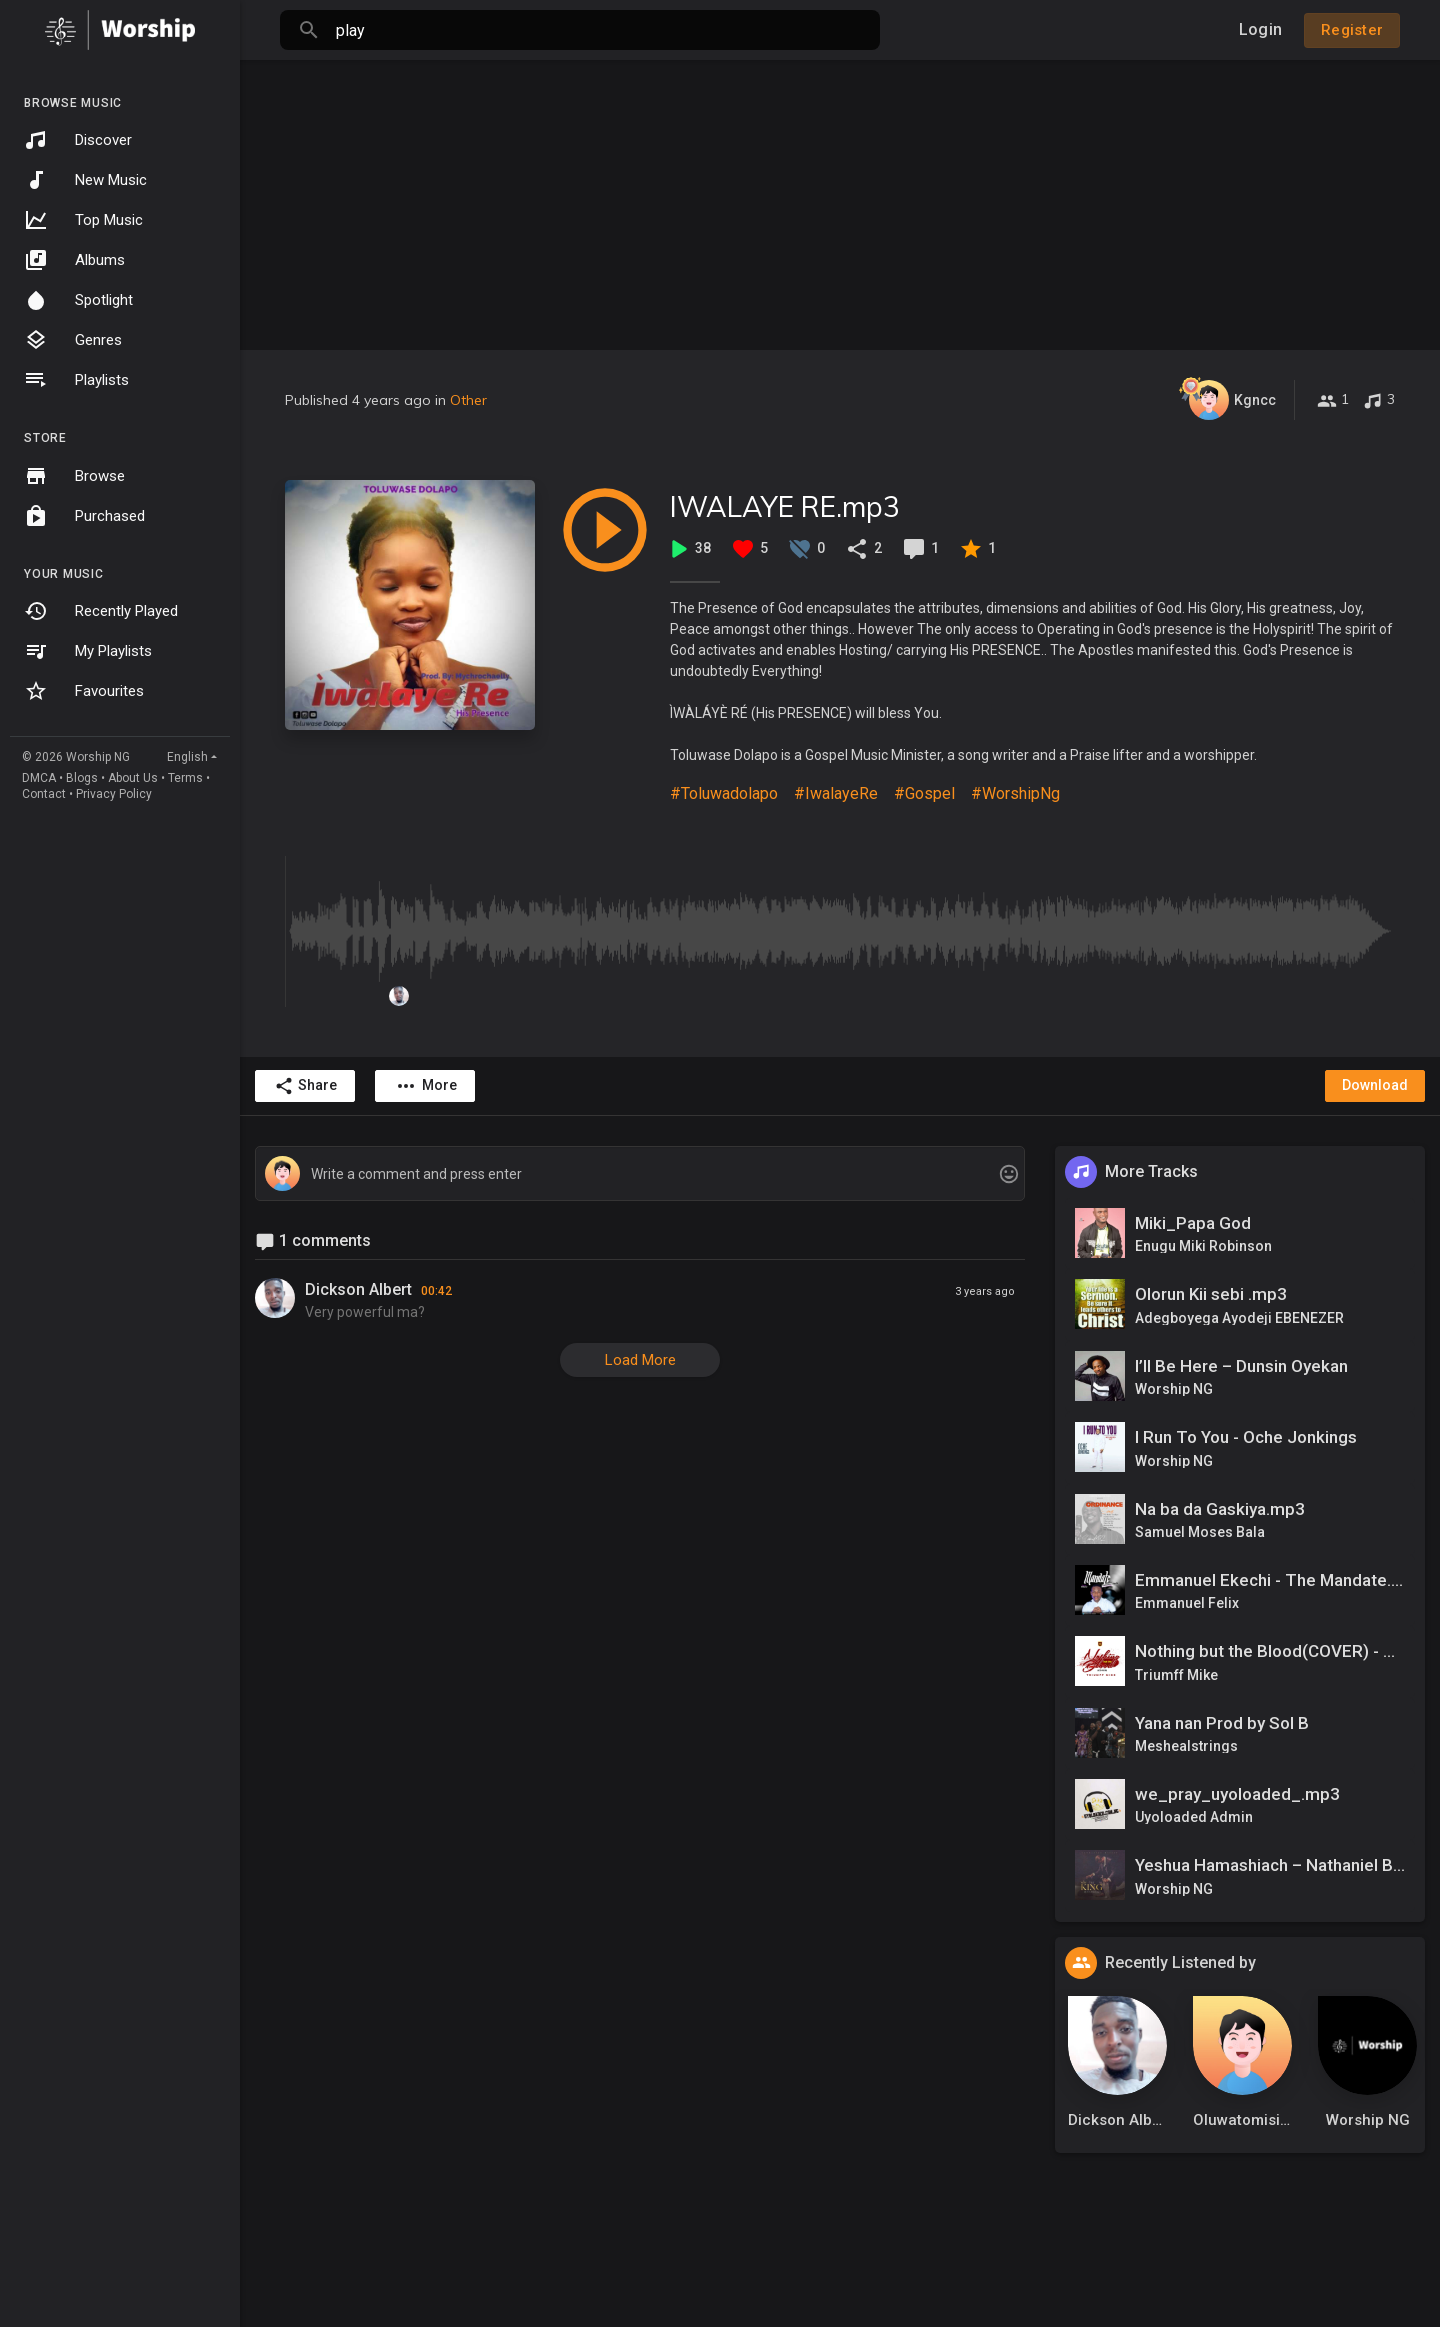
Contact (44, 794)
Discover (78, 140)
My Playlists (88, 651)
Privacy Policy (114, 794)
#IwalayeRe (836, 793)
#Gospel (924, 793)
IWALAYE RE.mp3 (785, 506)
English (187, 757)
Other (468, 400)
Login (1260, 29)
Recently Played (101, 611)
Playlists (76, 380)
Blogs (82, 778)
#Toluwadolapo (724, 793)
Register (1352, 30)
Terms (185, 778)
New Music (85, 180)
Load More (640, 1360)
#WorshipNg (1015, 793)
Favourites (84, 691)
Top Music (83, 220)
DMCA (39, 778)
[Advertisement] (840, 200)
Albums (74, 260)
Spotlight (78, 300)
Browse (74, 476)
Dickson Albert (358, 1289)
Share (305, 1086)
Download (1375, 1085)
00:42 (436, 1291)
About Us (133, 778)
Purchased (84, 516)
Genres (73, 340)
